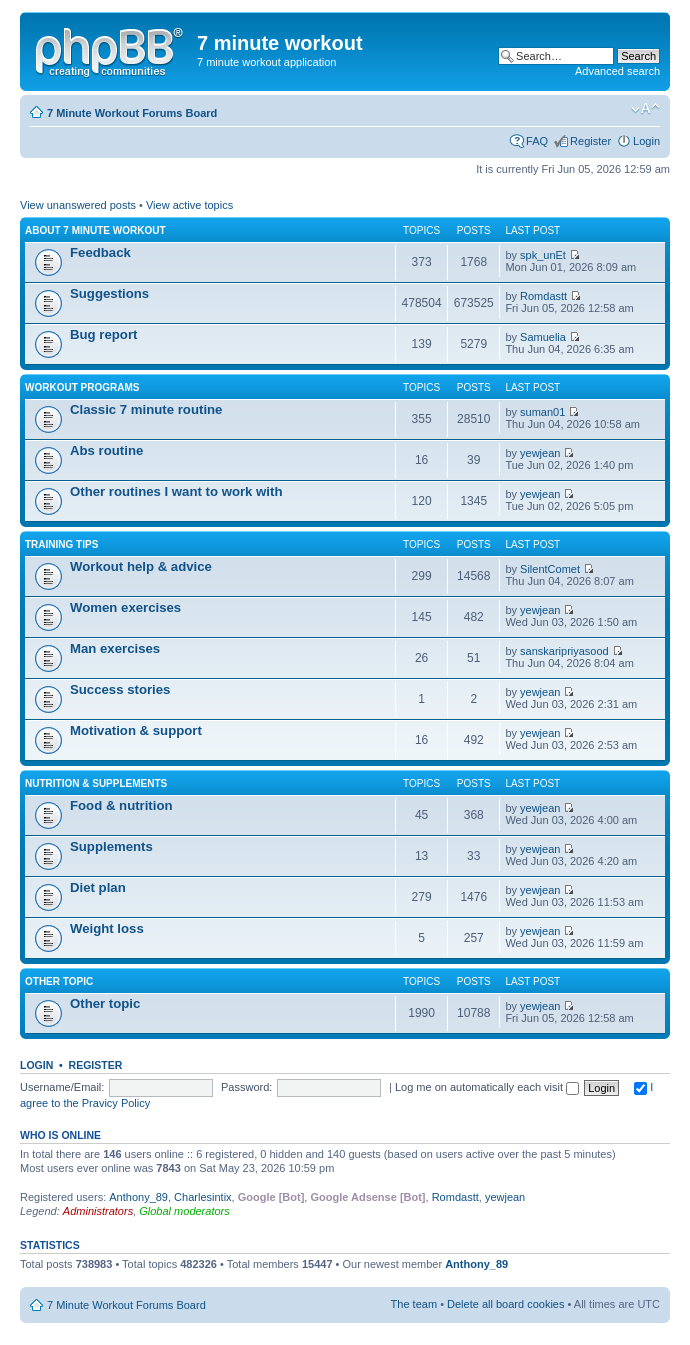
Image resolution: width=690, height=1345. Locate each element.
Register (590, 141)
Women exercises (125, 607)
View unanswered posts (78, 205)
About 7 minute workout (95, 230)
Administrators (98, 1211)
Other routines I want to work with (176, 491)
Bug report (103, 334)
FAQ (537, 141)
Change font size (645, 109)
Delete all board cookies (505, 1304)
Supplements (111, 846)
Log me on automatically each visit (487, 1087)
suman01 (542, 412)
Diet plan (98, 887)
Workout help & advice (141, 566)
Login (646, 141)
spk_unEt (543, 255)
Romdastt (543, 296)
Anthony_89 (138, 1197)
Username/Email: (62, 1087)
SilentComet (550, 569)
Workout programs (82, 387)
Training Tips (61, 544)
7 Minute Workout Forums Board (132, 113)
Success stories (120, 689)
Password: (246, 1087)
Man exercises (115, 648)
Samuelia (543, 337)
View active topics (189, 205)
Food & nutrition (121, 805)
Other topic (59, 981)
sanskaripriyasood (564, 651)
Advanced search (617, 71)
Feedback (100, 252)
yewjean (540, 453)
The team (414, 1304)
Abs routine (106, 450)
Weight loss (107, 928)
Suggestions (109, 293)
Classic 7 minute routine (146, 409)
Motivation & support (136, 730)
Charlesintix (202, 1197)
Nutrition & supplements (96, 783)
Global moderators (184, 1211)
